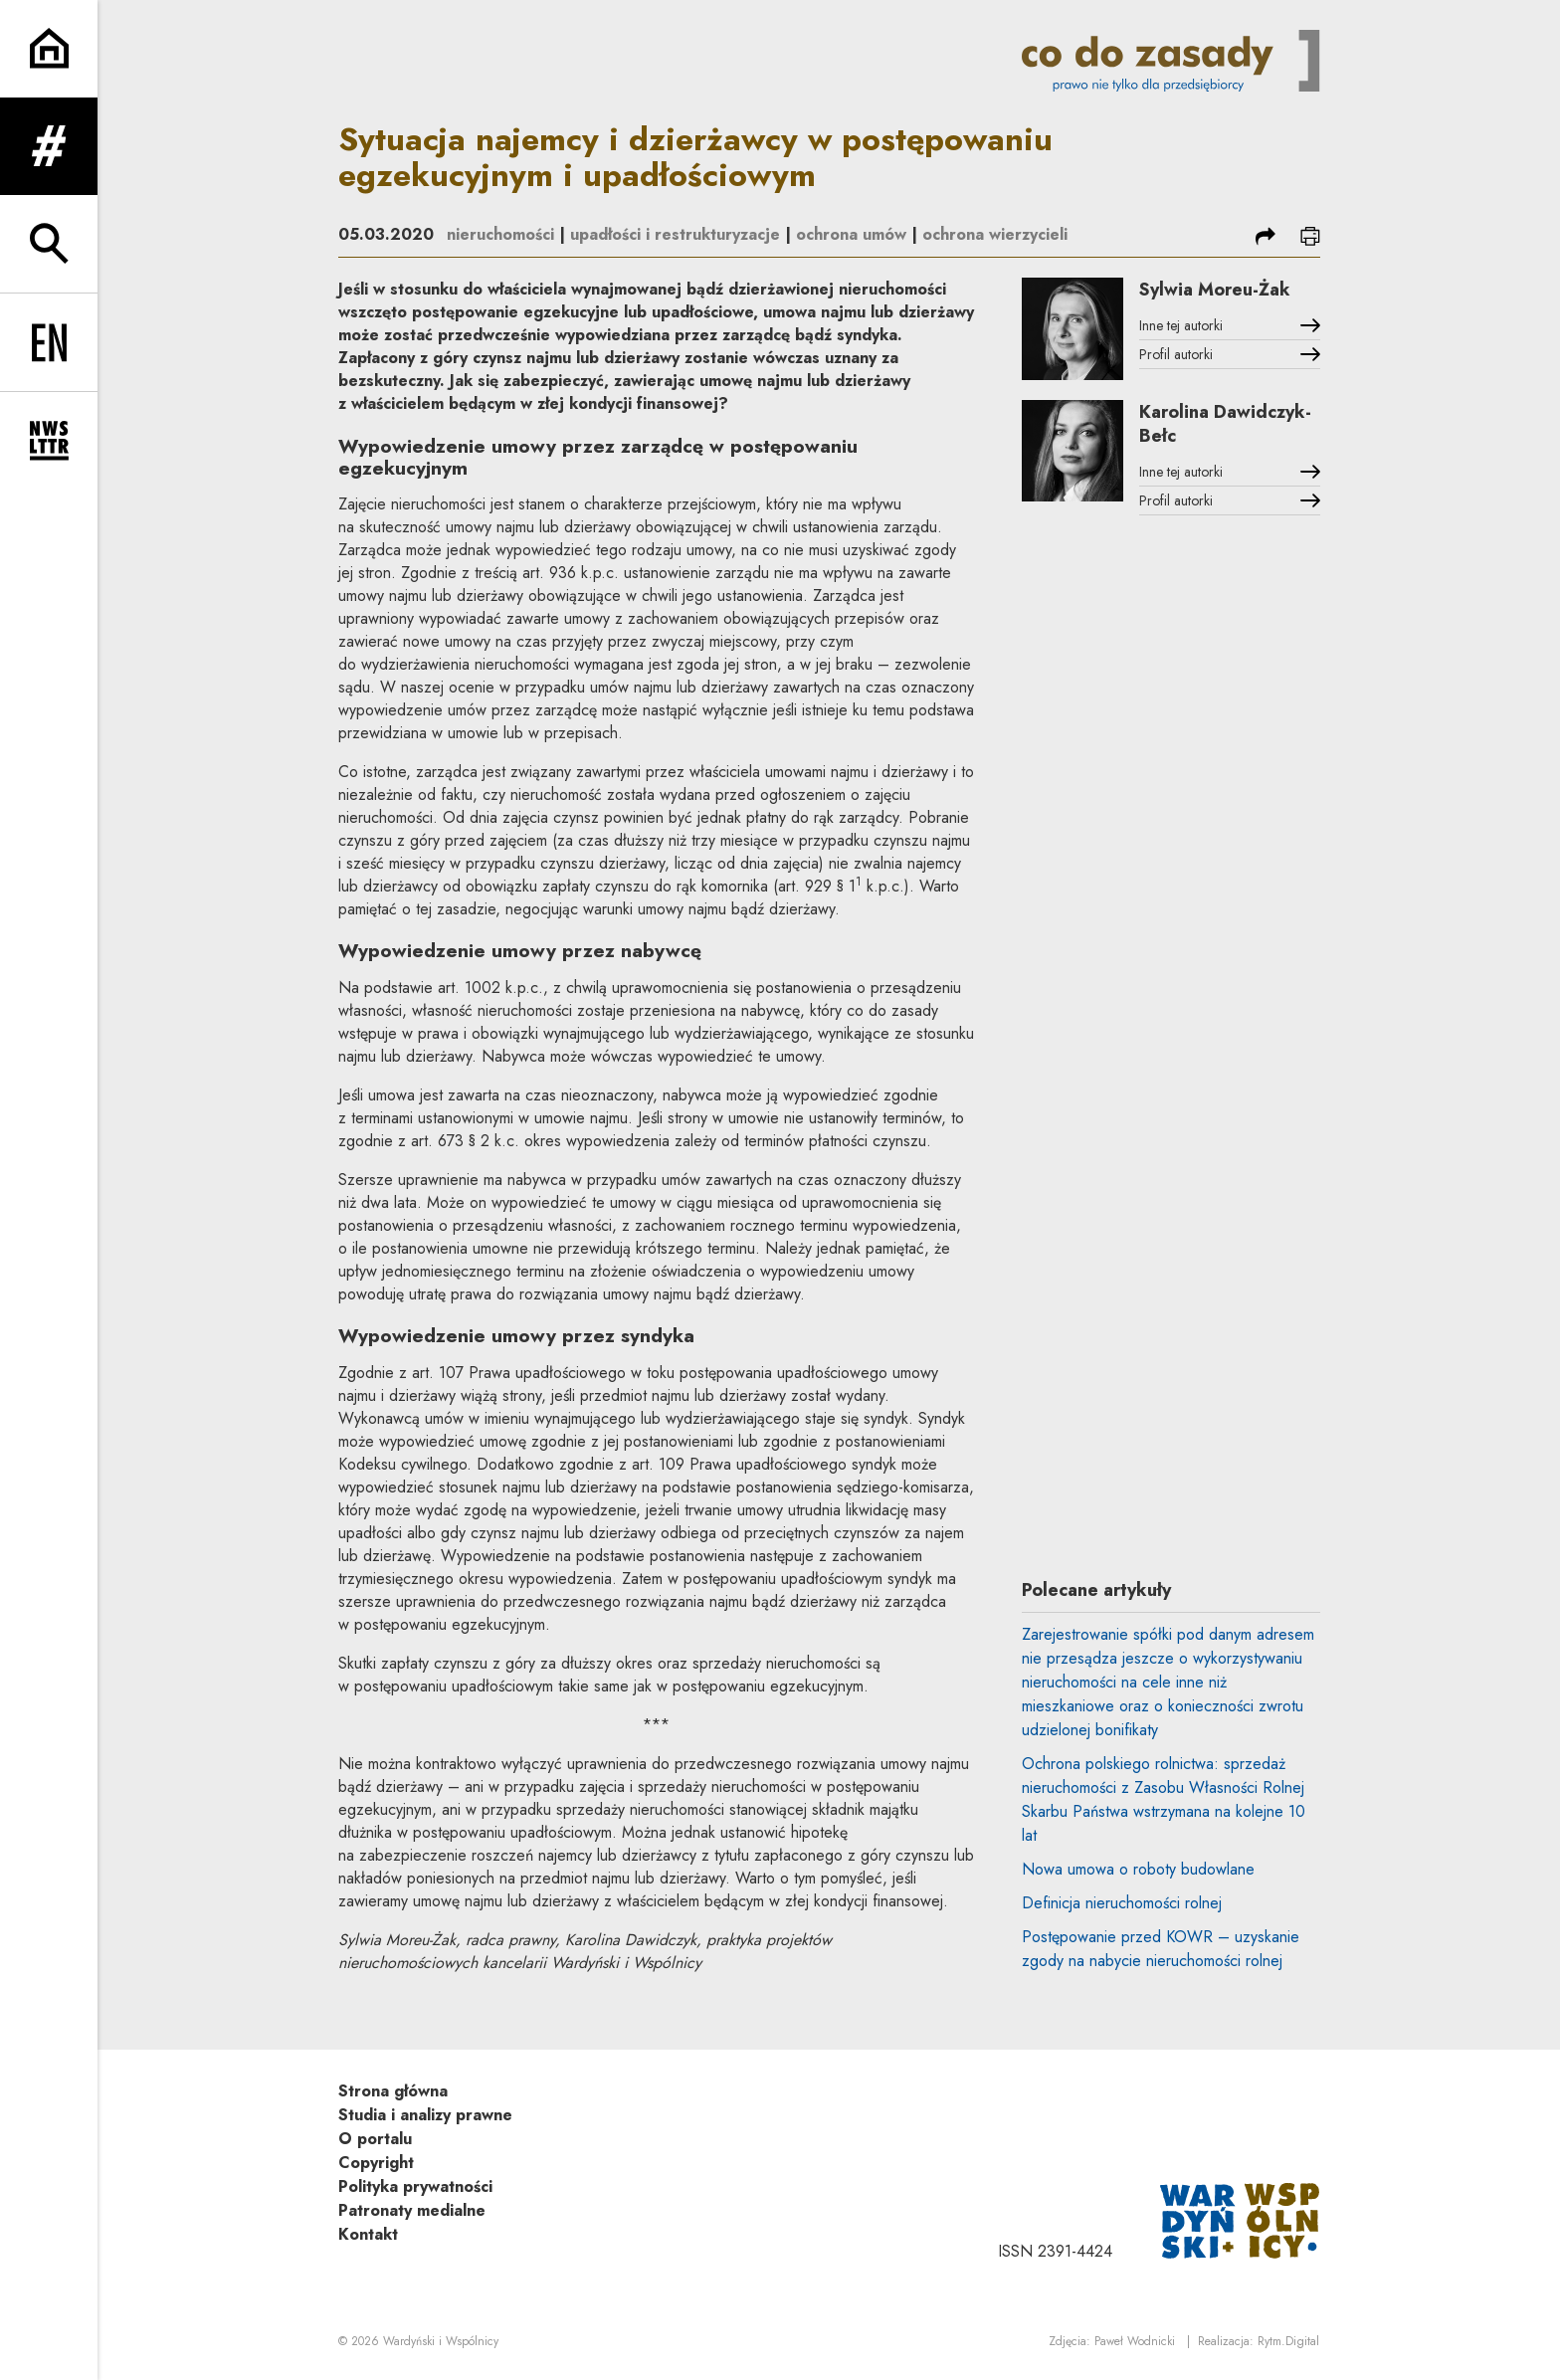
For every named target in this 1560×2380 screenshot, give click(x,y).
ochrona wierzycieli (995, 234)
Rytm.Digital (1288, 2341)
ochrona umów (851, 234)
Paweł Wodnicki (1134, 2341)
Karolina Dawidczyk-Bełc (1225, 424)
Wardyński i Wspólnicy (440, 2341)
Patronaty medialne (412, 2210)
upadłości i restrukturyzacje (675, 234)
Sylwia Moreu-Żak (1214, 289)
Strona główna (393, 2091)
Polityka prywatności (415, 2186)
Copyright (376, 2162)
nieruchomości (500, 234)
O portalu (375, 2138)
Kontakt (368, 2234)
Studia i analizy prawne (425, 2114)
